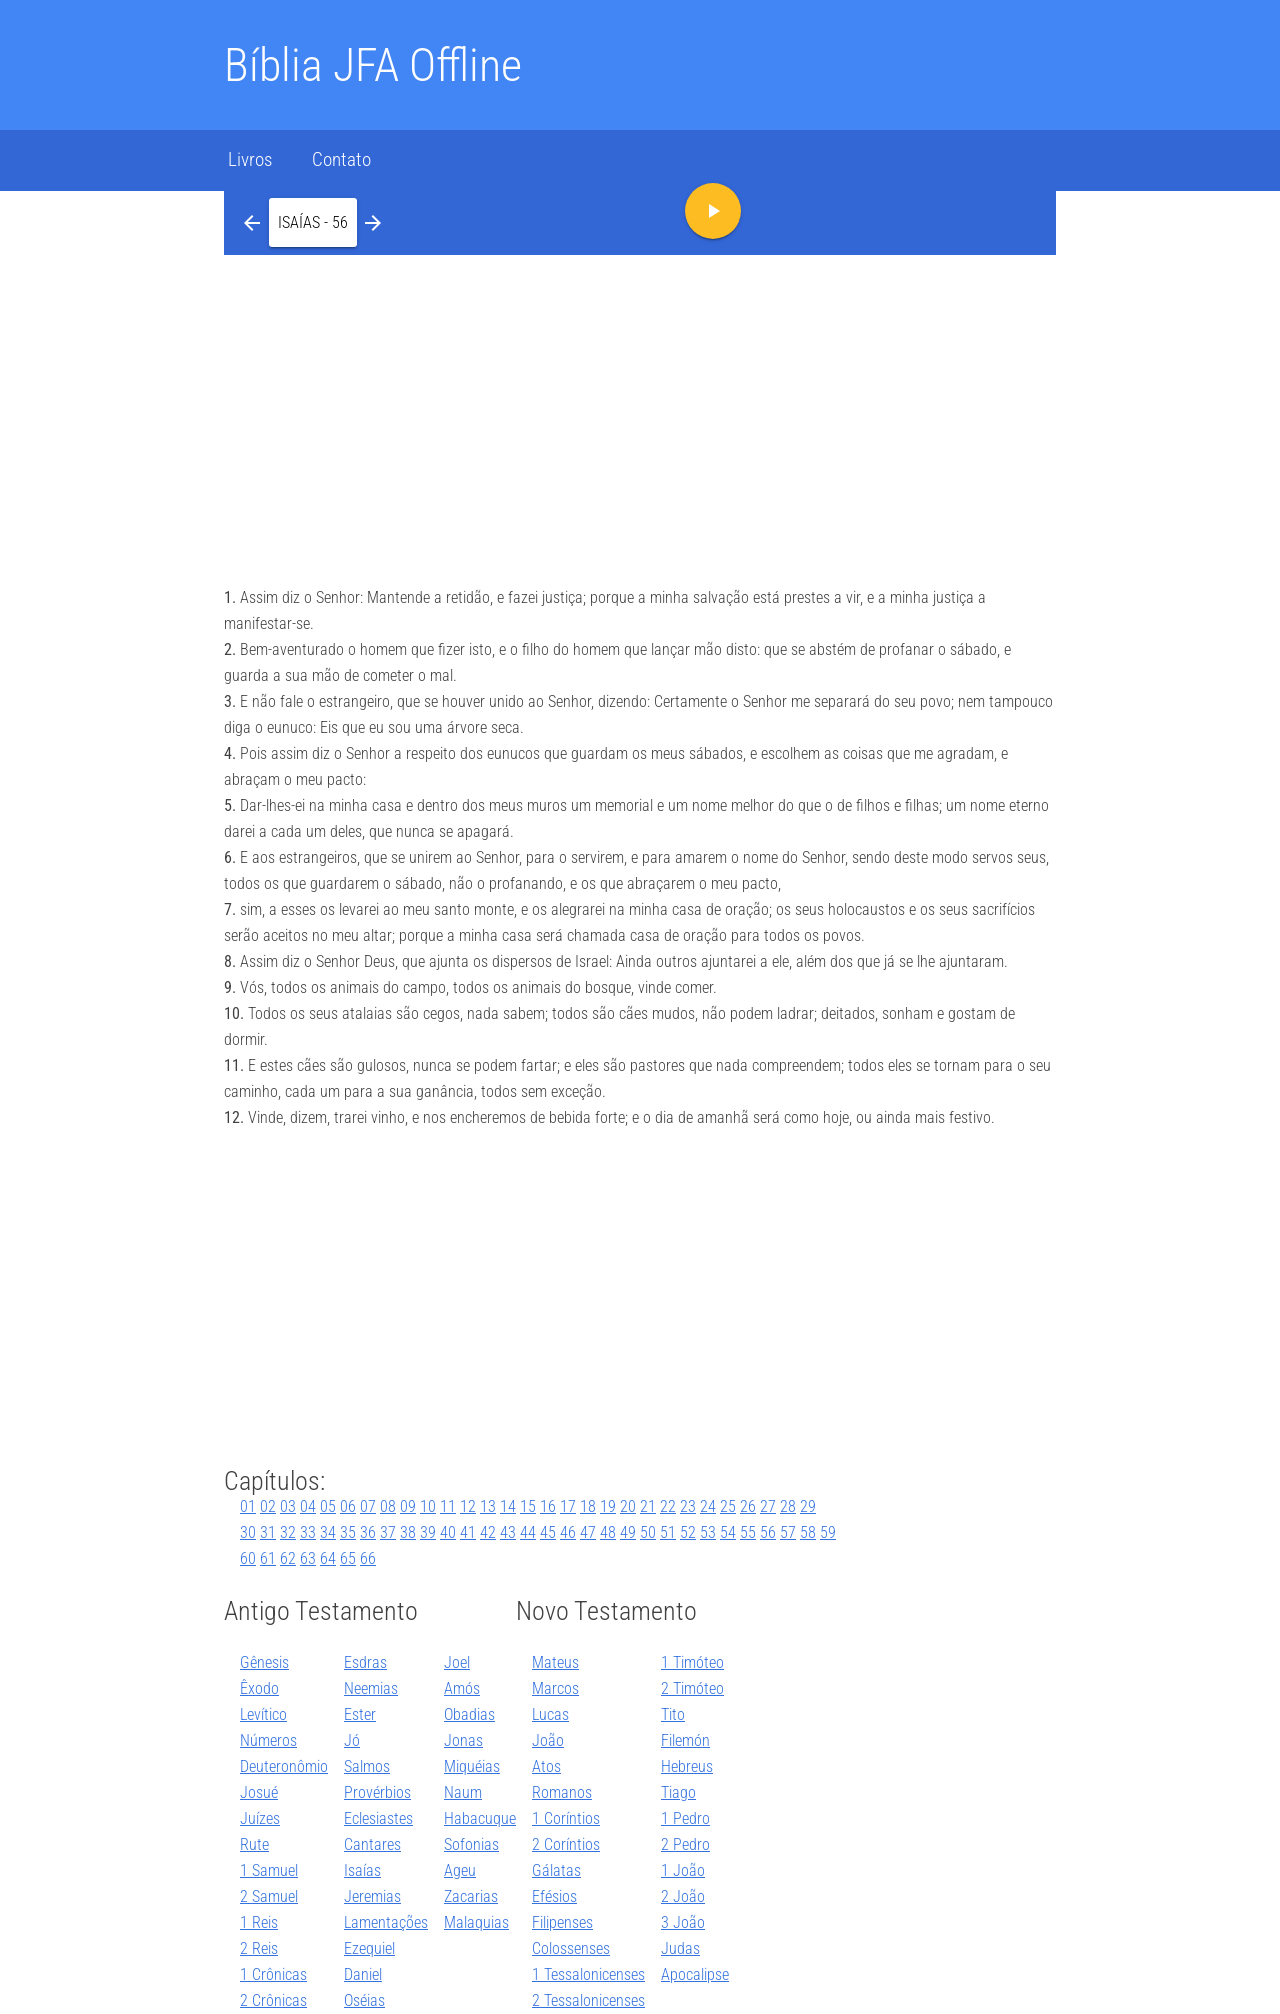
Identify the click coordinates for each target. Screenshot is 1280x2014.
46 (568, 1532)
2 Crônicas (273, 2000)
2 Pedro (685, 1844)
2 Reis (259, 1948)
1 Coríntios (566, 1818)
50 (648, 1532)
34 (328, 1532)
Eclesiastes (378, 1818)
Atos (546, 1766)
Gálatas (556, 1870)
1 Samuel (269, 1870)
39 (428, 1532)
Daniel (363, 1974)
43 (508, 1532)
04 (308, 1506)
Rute (254, 1844)
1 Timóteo (692, 1662)
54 (728, 1532)
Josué (259, 1792)
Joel (457, 1662)
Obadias (469, 1714)
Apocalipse (695, 1974)
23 (688, 1506)
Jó (352, 1740)
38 (408, 1532)
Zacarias (471, 1896)
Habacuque (480, 1818)
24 (708, 1506)
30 (248, 1532)
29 (808, 1506)
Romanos (562, 1792)
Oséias (364, 2000)
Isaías (362, 1870)
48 (608, 1532)
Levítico (263, 1714)
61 (268, 1558)
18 (588, 1506)
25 (728, 1506)
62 (288, 1558)
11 (448, 1506)
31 (268, 1532)
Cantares (372, 1844)
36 (368, 1532)
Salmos (367, 1766)
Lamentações (386, 1922)
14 (508, 1506)
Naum (463, 1792)
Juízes (260, 1818)
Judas (680, 1948)
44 (528, 1532)
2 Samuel (269, 1896)
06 (348, 1506)
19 (608, 1506)
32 (288, 1532)
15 (528, 1506)
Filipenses (562, 1922)
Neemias (371, 1688)
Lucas (550, 1714)
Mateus (555, 1662)
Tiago (678, 1792)
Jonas (463, 1740)
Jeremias (372, 1896)
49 (628, 1532)
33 (308, 1532)
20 (628, 1506)
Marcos (555, 1688)
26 (748, 1506)
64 (328, 1558)
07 (368, 1506)
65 (348, 1558)
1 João (683, 1870)
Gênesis (264, 1662)
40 (448, 1532)
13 (488, 1506)
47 (588, 1532)
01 (248, 1506)
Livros (250, 159)
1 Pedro (685, 1818)
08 (388, 1506)
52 (688, 1532)
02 (268, 1506)
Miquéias (472, 1766)
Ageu (460, 1870)
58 (808, 1532)
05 (328, 1506)
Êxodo (259, 1688)
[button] (313, 222)
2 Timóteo (692, 1688)
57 (788, 1532)
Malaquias (476, 1922)
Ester (360, 1714)
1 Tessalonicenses (588, 1974)
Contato (341, 159)
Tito (673, 1714)
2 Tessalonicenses (588, 2000)
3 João (683, 1922)
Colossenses (571, 1948)
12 (468, 1506)
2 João (683, 1896)
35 (348, 1532)
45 (548, 1532)
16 (548, 1506)
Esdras (365, 1662)
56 (768, 1532)
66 (368, 1558)
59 (828, 1532)
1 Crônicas (273, 1974)
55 (748, 1532)
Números (268, 1740)
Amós (462, 1688)
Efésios (554, 1896)
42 (488, 1532)
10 (428, 1506)
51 (668, 1532)
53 (708, 1532)
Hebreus (687, 1766)
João (548, 1740)
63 (308, 1558)
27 (768, 1506)
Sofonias (471, 1844)
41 (468, 1532)
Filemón (685, 1740)
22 (668, 1506)
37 (388, 1532)
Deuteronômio (284, 1766)
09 (408, 1506)
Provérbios (377, 1792)
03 (288, 1506)
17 (568, 1506)
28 (788, 1506)
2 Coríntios (566, 1844)
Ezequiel (369, 1948)
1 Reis (259, 1922)
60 (248, 1558)
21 (648, 1506)
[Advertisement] (640, 405)
